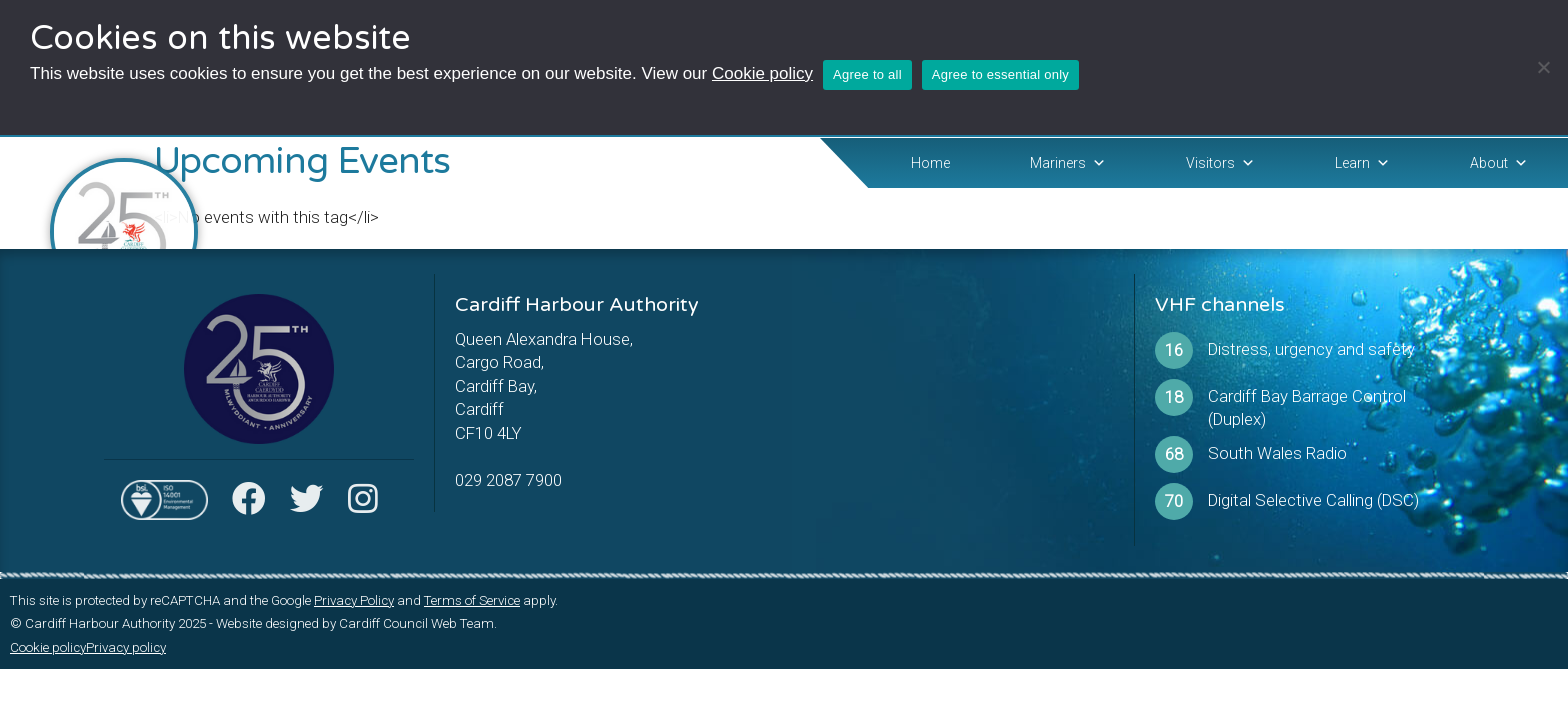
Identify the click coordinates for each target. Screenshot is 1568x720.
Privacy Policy (354, 600)
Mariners (1068, 163)
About (1499, 163)
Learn (1362, 163)
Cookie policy (762, 73)
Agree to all (867, 74)
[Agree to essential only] (1543, 67)
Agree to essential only (1000, 74)
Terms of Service (472, 600)
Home (930, 163)
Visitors (1220, 163)
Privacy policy (126, 647)
